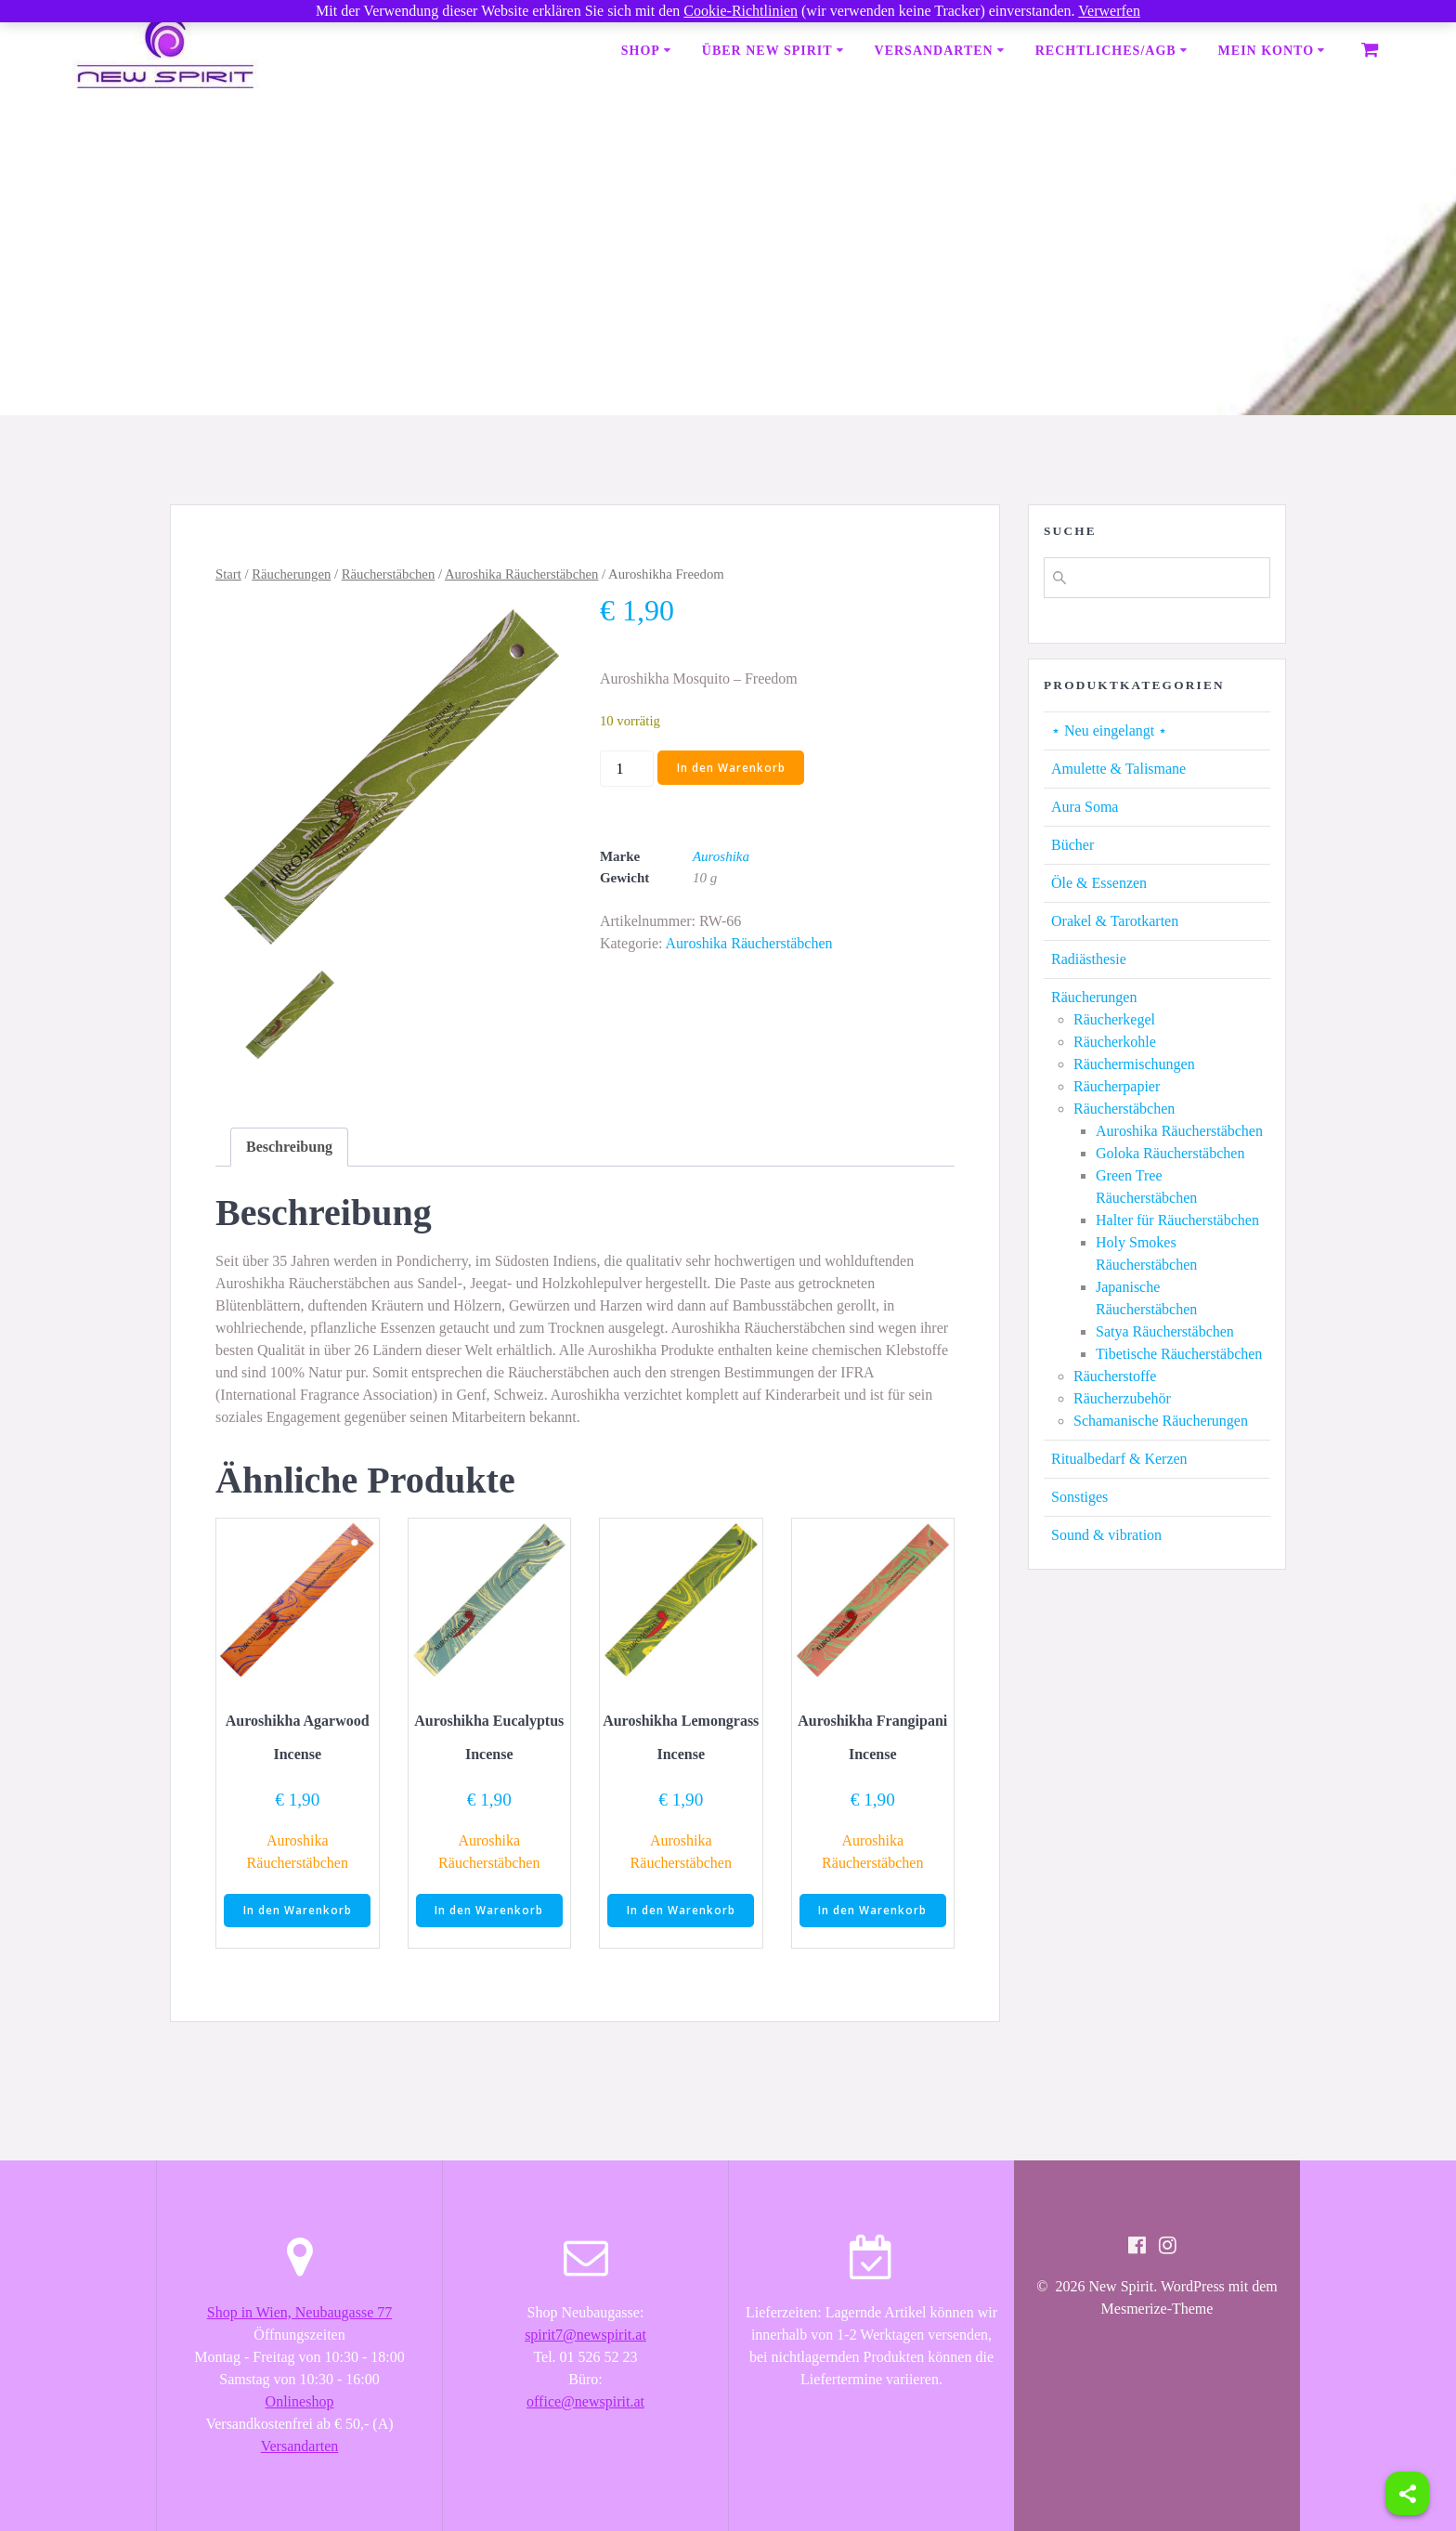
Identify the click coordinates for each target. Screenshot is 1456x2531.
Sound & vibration (1106, 1535)
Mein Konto (1266, 51)
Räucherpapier (1116, 1086)
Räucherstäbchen (389, 574)
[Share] (1407, 2493)
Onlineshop (300, 2401)
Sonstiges (1079, 1497)
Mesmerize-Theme (1157, 2309)
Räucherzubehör (1122, 1398)
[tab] (289, 1147)
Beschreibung (289, 1147)
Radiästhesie (1088, 959)
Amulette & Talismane (1118, 768)
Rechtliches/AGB (1105, 51)
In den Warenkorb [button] (297, 1911)
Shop (640, 51)
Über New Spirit (767, 51)
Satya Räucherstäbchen (1165, 1331)
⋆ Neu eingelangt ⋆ (1109, 730)
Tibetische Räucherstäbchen (1179, 1354)
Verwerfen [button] (1109, 11)
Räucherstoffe (1114, 1376)
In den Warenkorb (731, 768)
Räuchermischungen (1134, 1064)
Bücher (1072, 845)
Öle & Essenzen (1099, 883)
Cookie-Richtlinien (740, 11)
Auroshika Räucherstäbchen (522, 574)
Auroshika (721, 856)
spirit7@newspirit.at (585, 2334)
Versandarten (934, 51)
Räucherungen (291, 574)
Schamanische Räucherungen (1160, 1421)
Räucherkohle (1114, 1042)
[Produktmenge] (627, 768)
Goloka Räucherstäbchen (1170, 1153)
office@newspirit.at (585, 2401)
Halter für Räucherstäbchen (1177, 1220)
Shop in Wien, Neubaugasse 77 (299, 2312)
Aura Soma (1084, 807)
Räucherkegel (1114, 1019)
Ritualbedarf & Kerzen (1119, 1459)
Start (228, 574)
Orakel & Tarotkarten (1114, 921)
